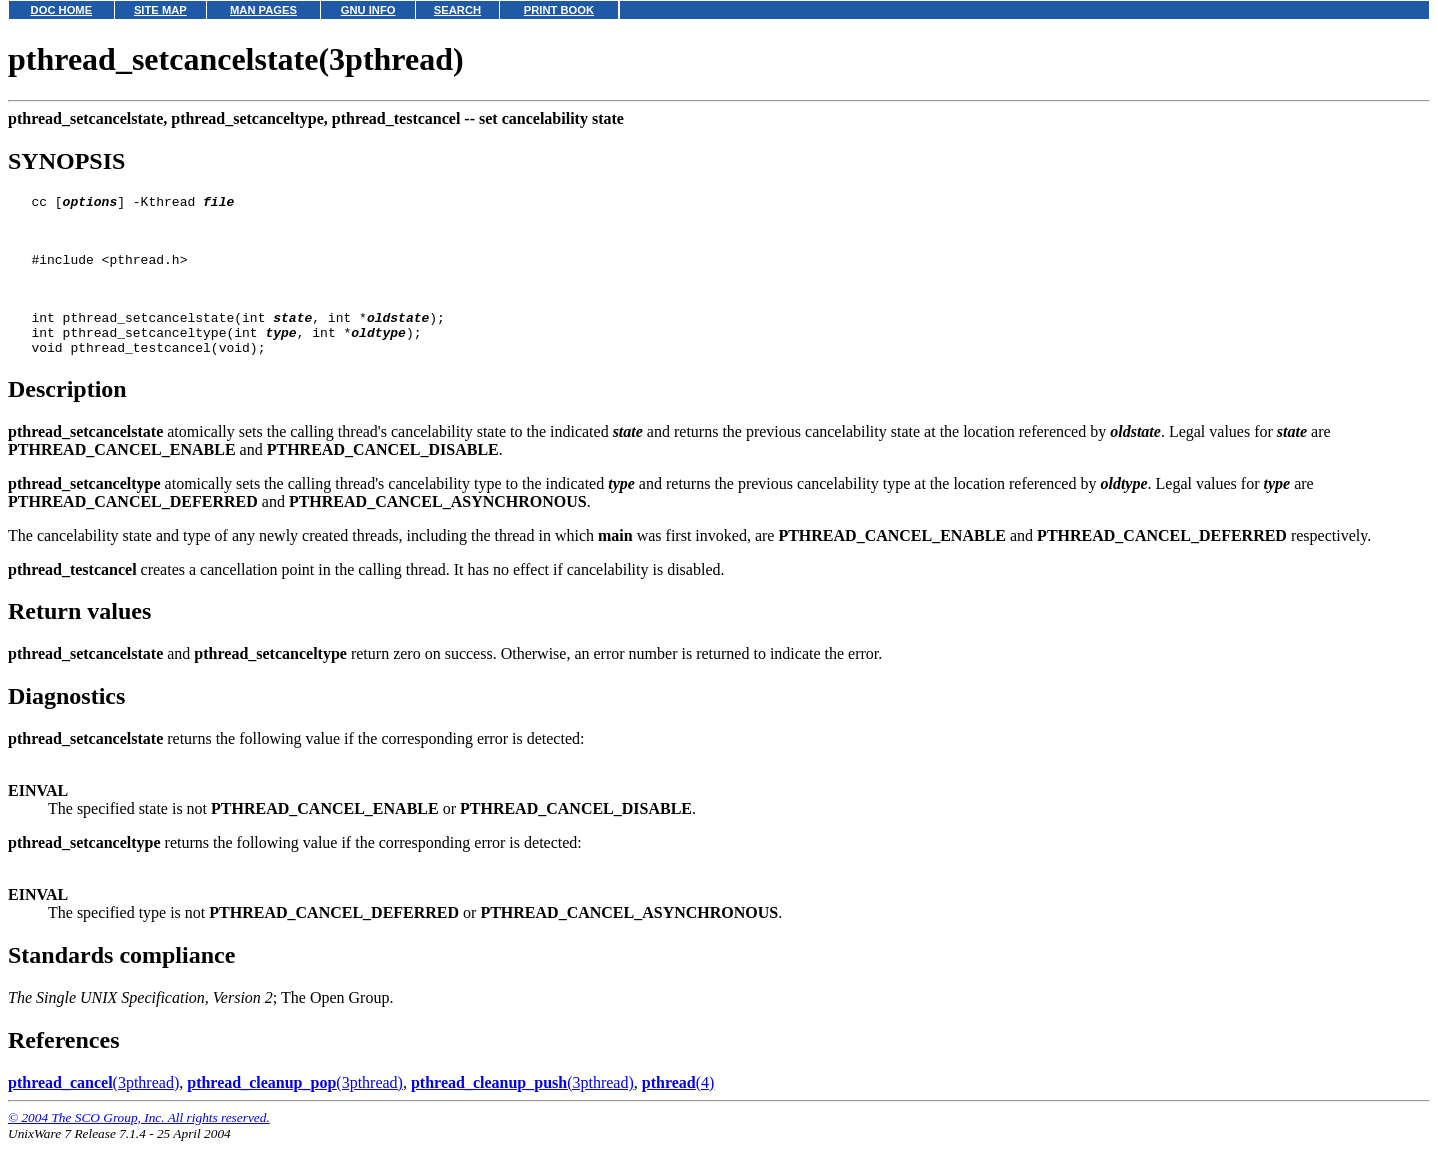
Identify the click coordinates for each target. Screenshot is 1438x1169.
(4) (678, 1109)
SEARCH (457, 10)
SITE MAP (160, 10)
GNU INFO (368, 10)
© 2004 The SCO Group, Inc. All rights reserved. (139, 1144)
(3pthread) (93, 1109)
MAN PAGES (263, 10)
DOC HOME (62, 10)
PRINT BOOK (559, 10)
